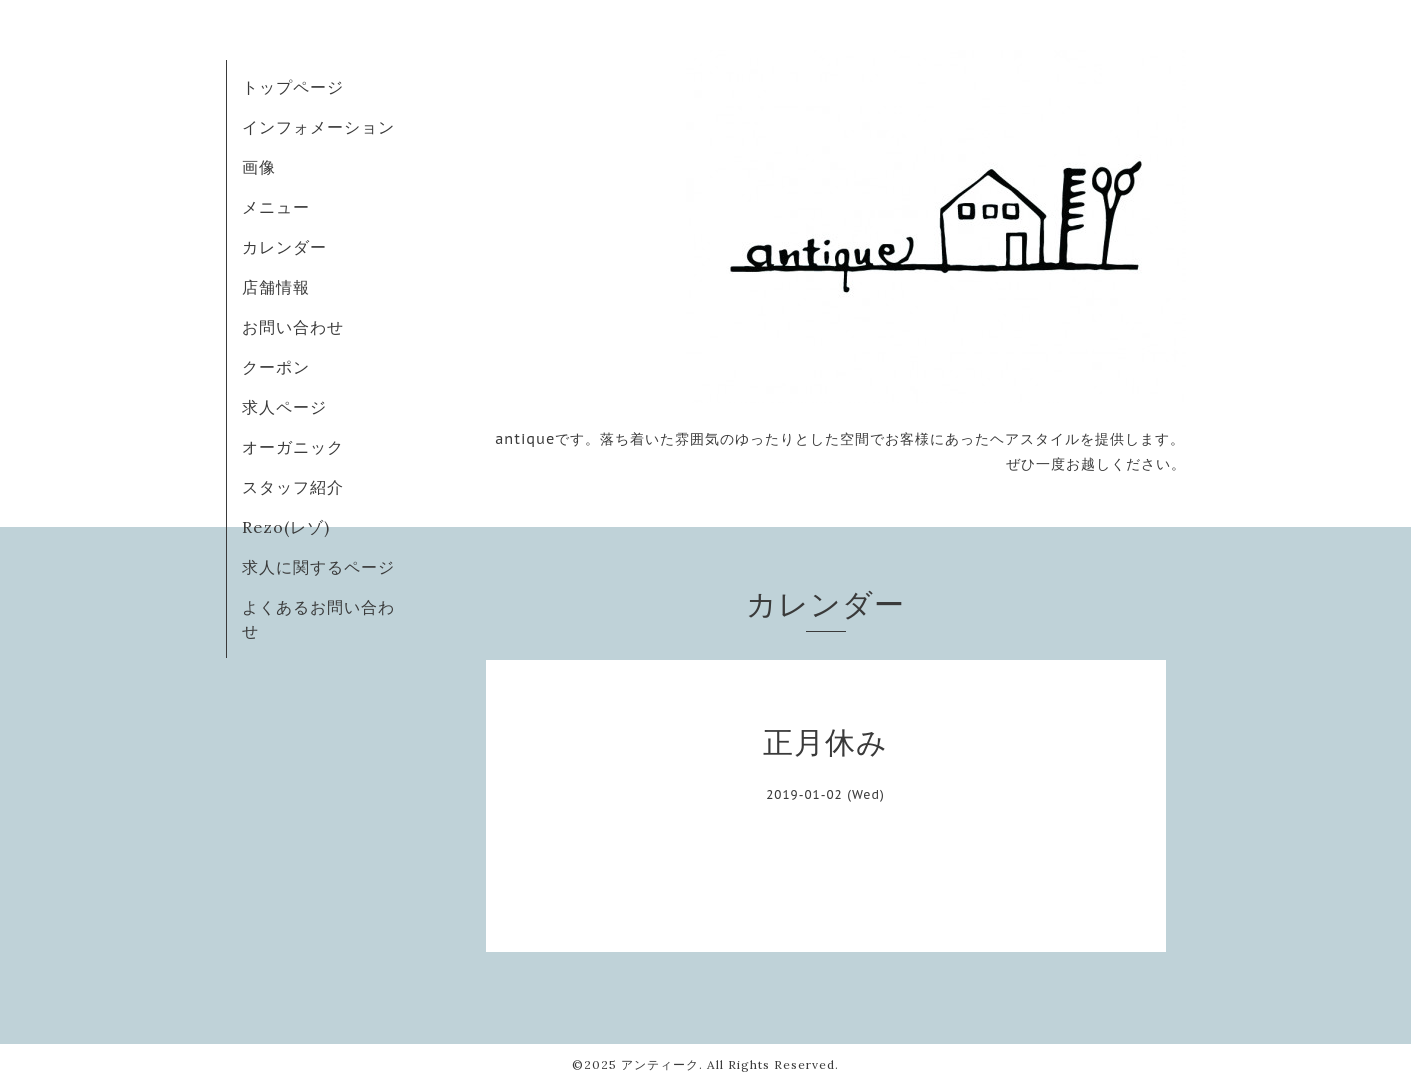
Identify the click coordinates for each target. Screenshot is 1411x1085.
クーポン (276, 367)
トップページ (293, 87)
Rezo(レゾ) (286, 527)
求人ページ (284, 407)
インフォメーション (318, 127)
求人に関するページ (318, 567)
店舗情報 (276, 287)
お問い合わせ (293, 327)
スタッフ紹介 (293, 487)
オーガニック (293, 447)
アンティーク (660, 1064)
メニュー (276, 207)
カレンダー (284, 247)
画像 (259, 167)
